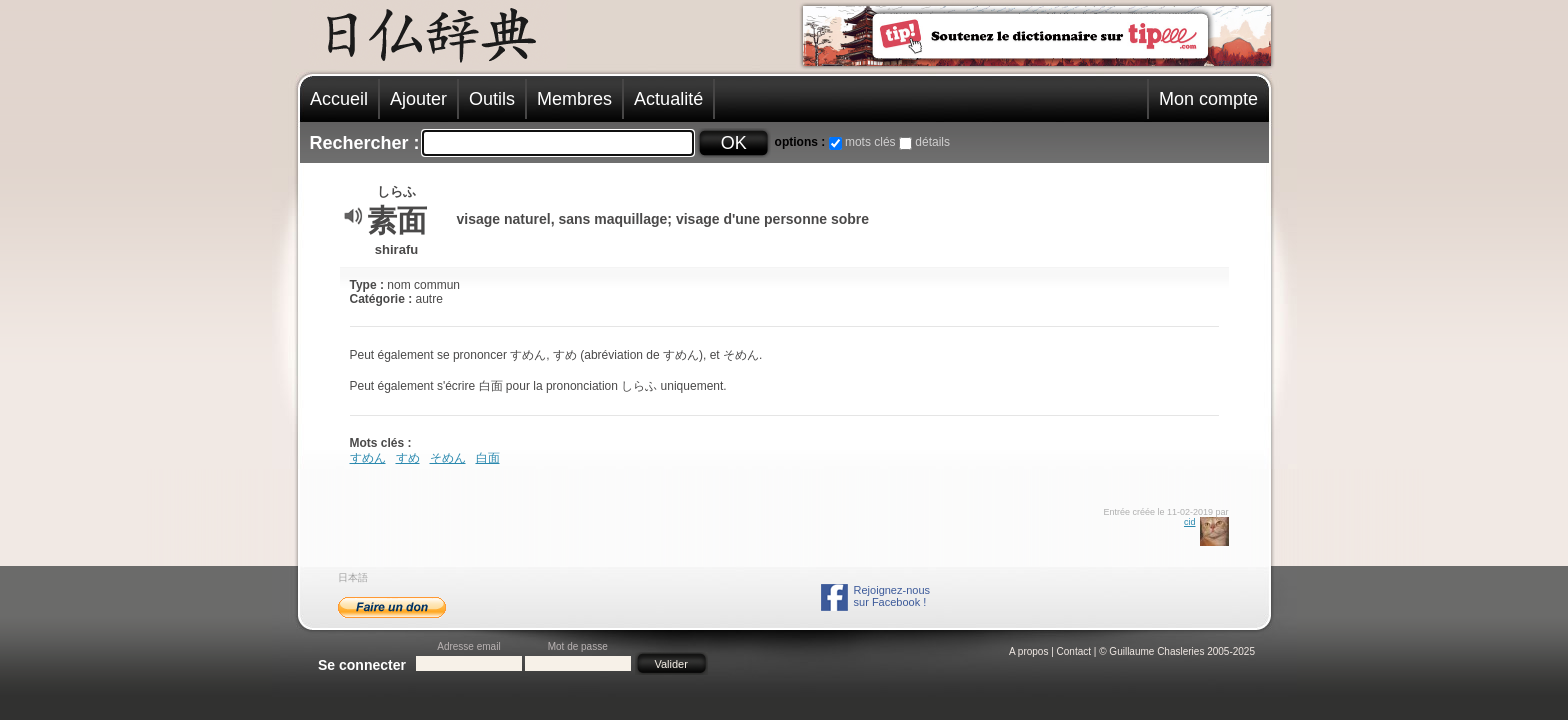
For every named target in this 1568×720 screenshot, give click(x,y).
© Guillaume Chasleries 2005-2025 (1177, 651)
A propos (1028, 651)
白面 (488, 458)
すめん (368, 458)
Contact (1074, 651)
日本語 (353, 577)
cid (1190, 522)
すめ (408, 458)
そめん (448, 458)
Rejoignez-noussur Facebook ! (892, 596)
